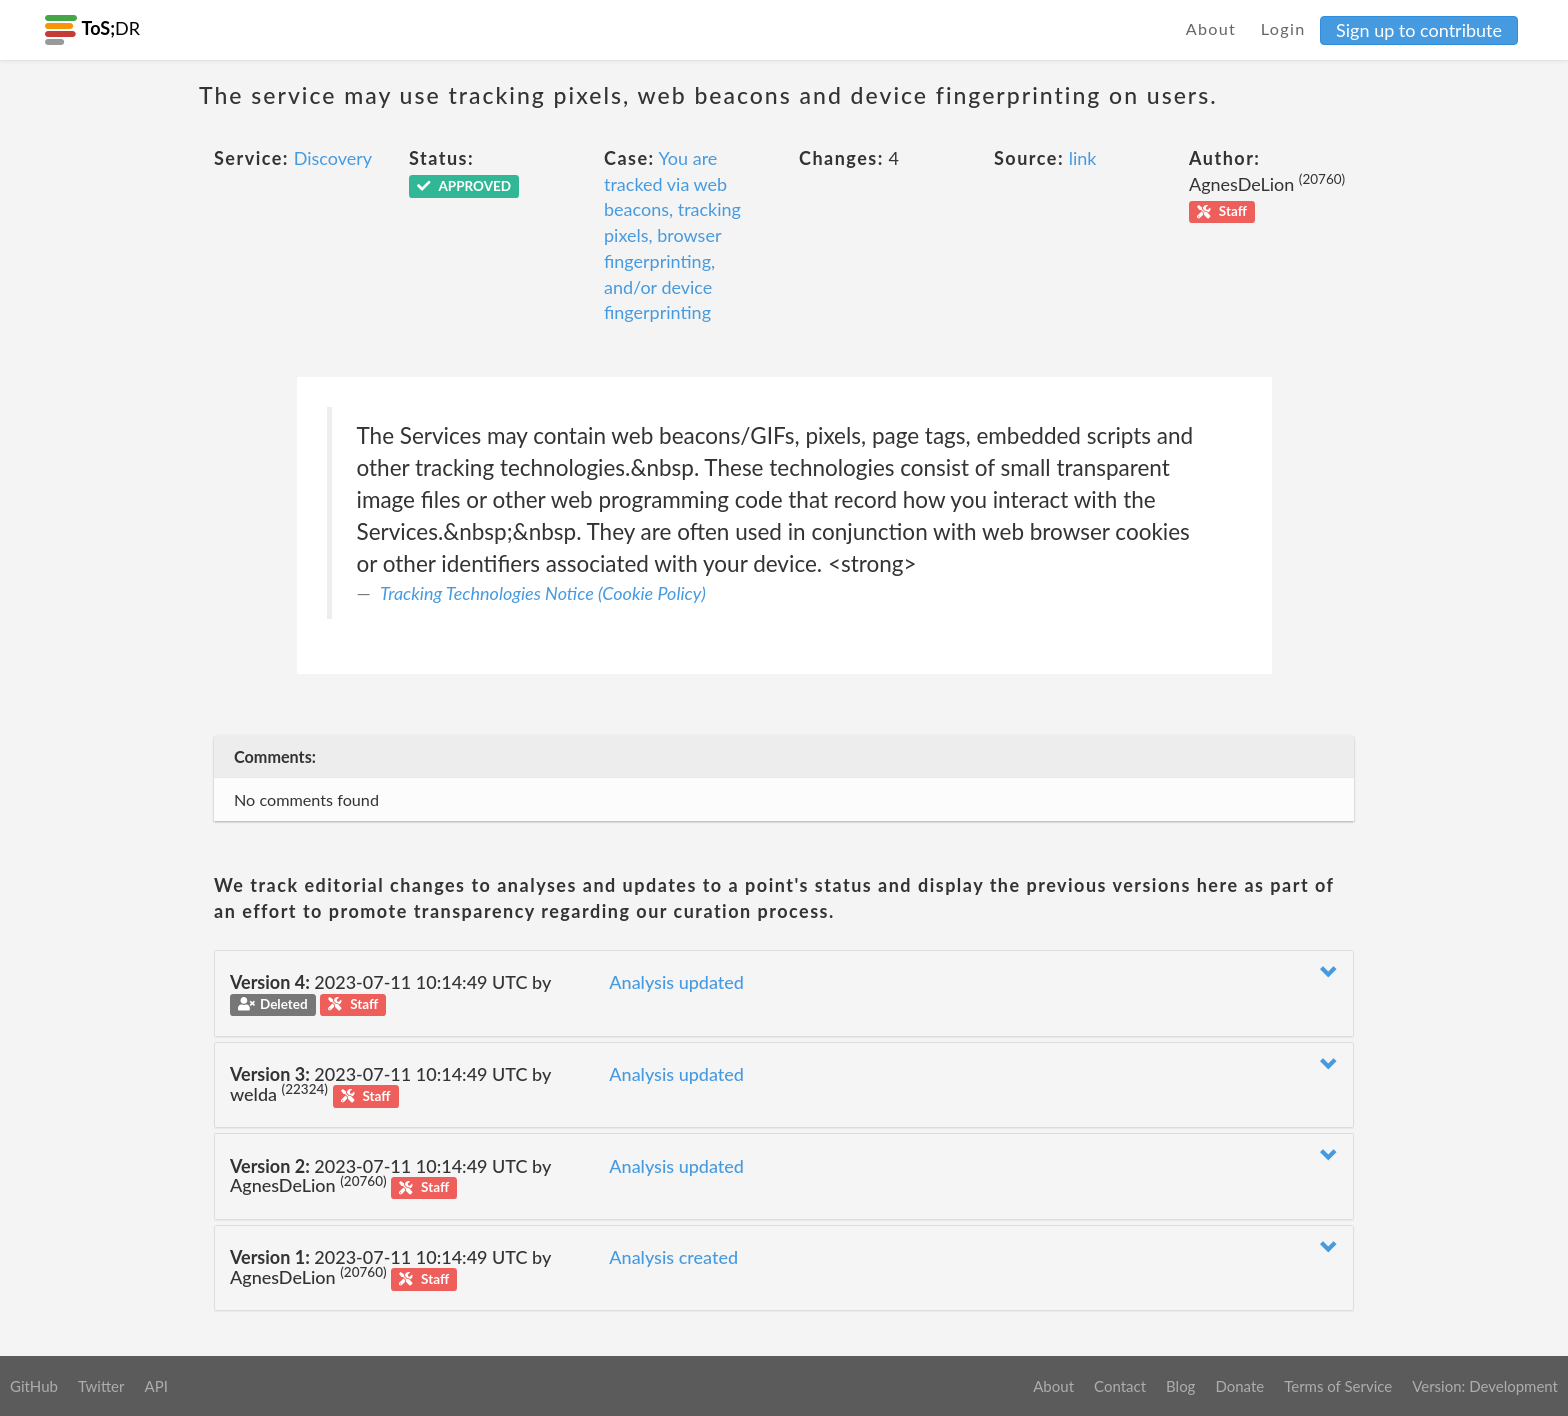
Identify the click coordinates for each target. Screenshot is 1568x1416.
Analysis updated (676, 982)
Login (1283, 28)
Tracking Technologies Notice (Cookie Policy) (543, 593)
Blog (1180, 1386)
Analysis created (673, 1257)
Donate (1239, 1386)
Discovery (333, 158)
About (1211, 28)
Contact (1120, 1386)
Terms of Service (1338, 1386)
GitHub (34, 1386)
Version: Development (1485, 1386)
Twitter (101, 1386)
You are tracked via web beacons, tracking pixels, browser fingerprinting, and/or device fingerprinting (672, 235)
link (1083, 158)
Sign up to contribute (1419, 30)
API (155, 1386)
